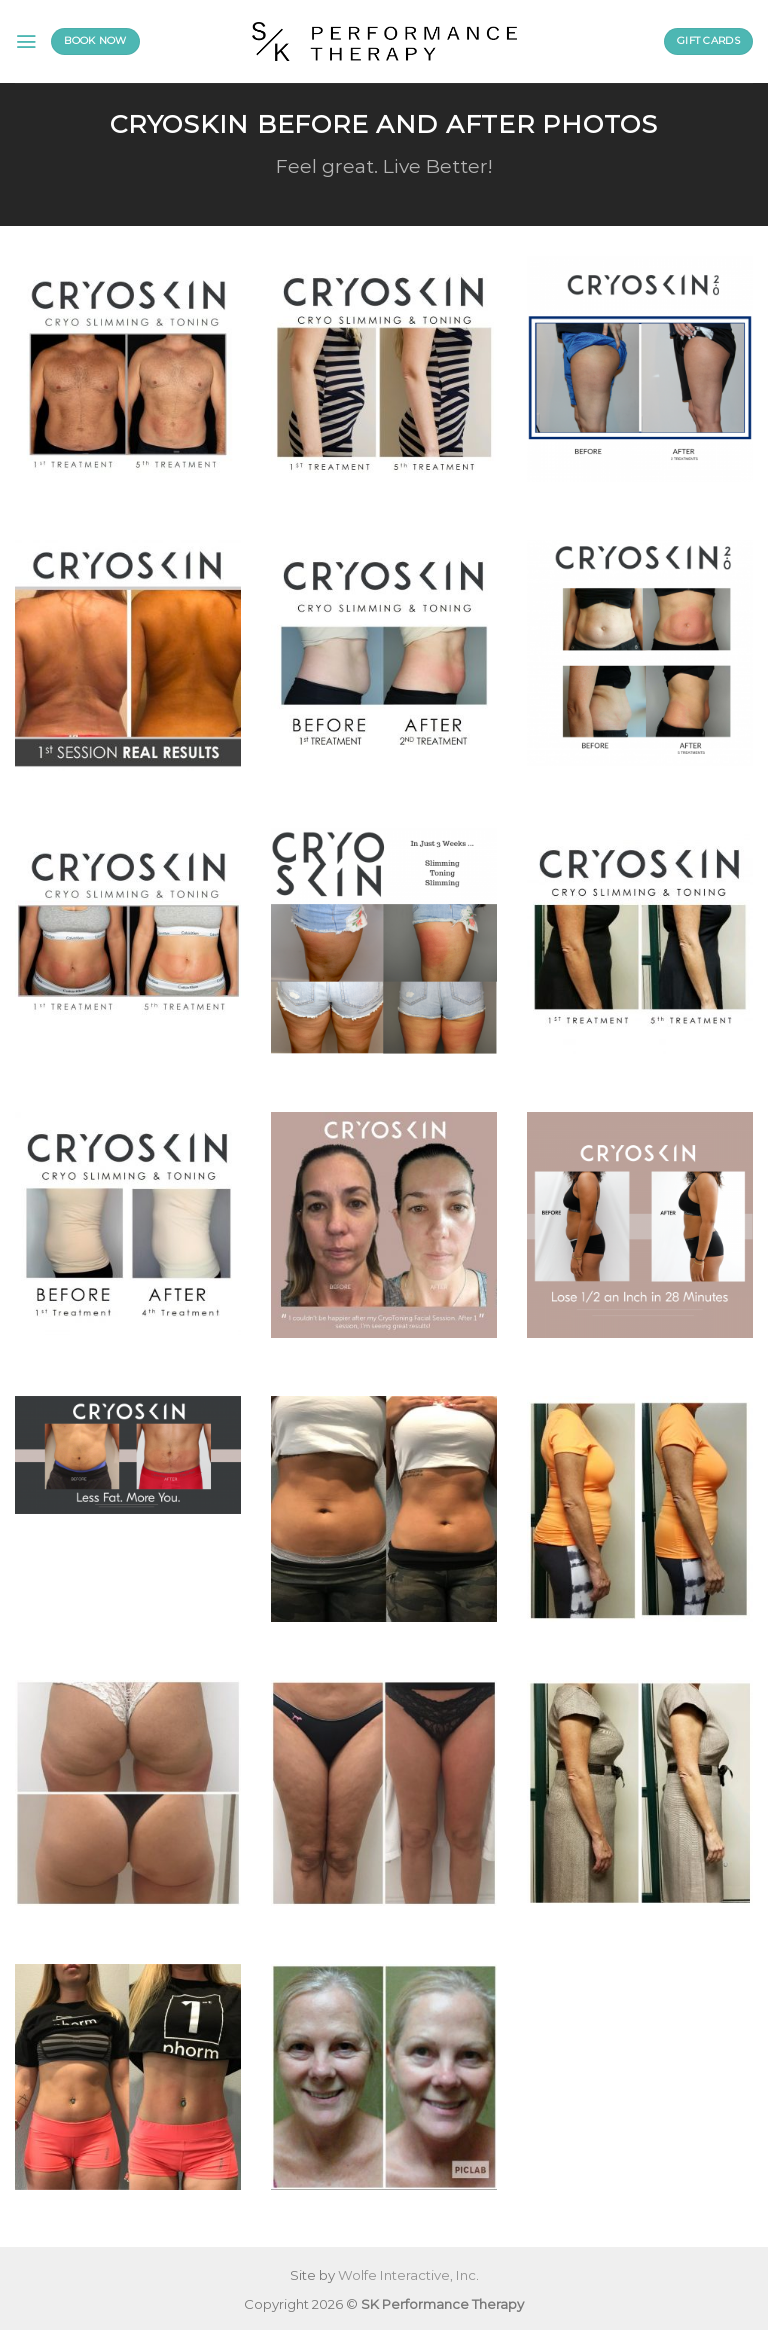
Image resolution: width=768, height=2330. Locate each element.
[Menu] (26, 41)
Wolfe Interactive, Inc (407, 2275)
